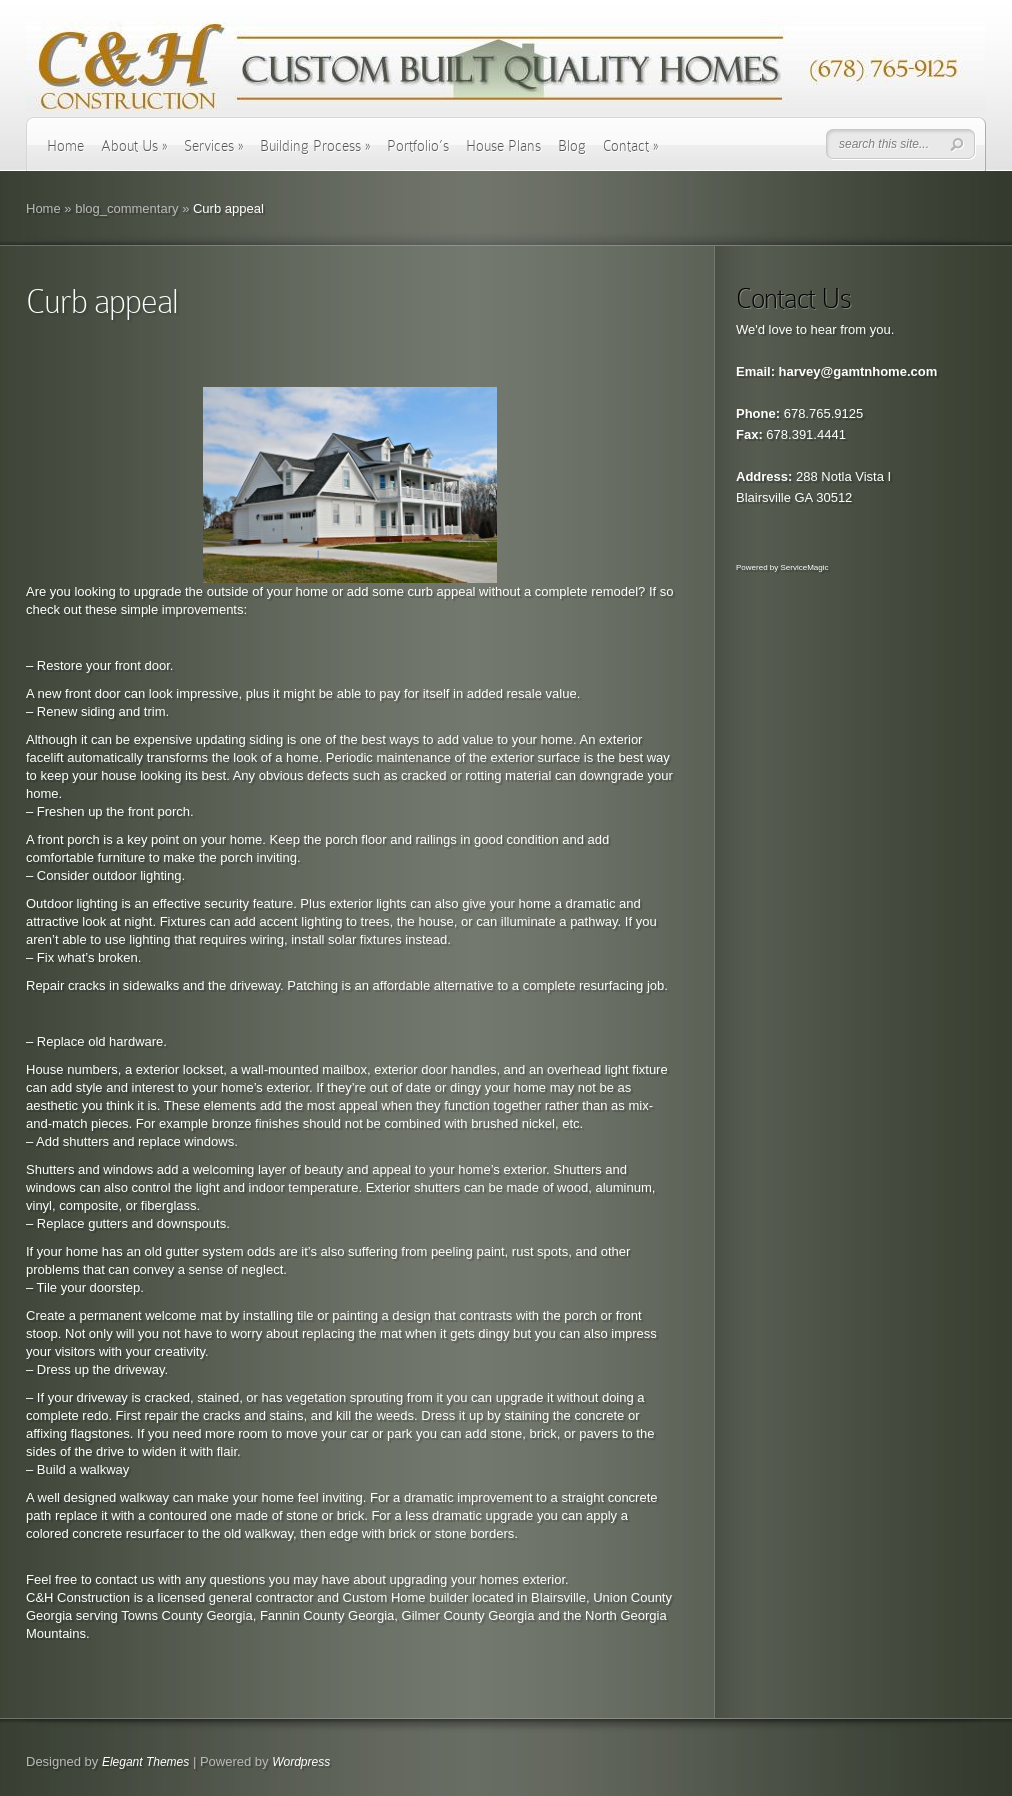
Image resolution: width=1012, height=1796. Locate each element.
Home (65, 146)
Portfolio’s (418, 146)
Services (213, 146)
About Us (134, 146)
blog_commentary (126, 208)
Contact (630, 146)
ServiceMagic (804, 567)
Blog (572, 146)
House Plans (503, 146)
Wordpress (301, 1762)
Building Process (315, 146)
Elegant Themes (145, 1762)
